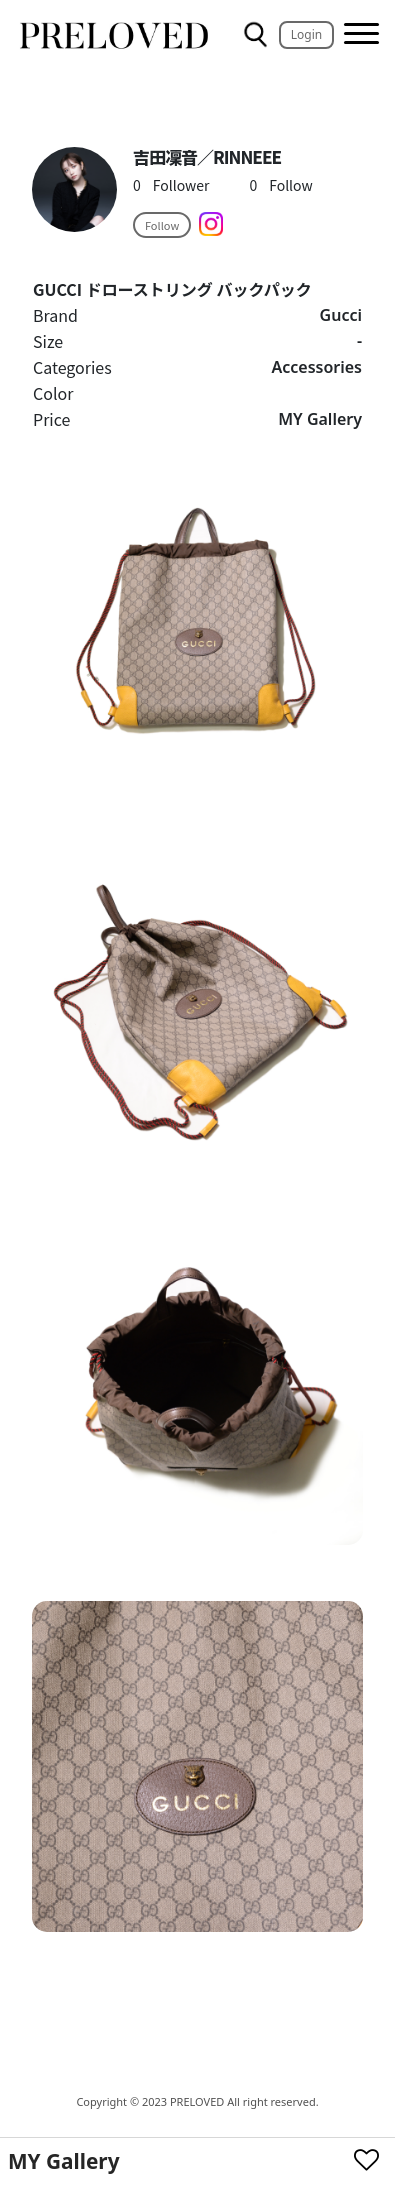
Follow (280, 185)
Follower (171, 185)
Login (306, 34)
